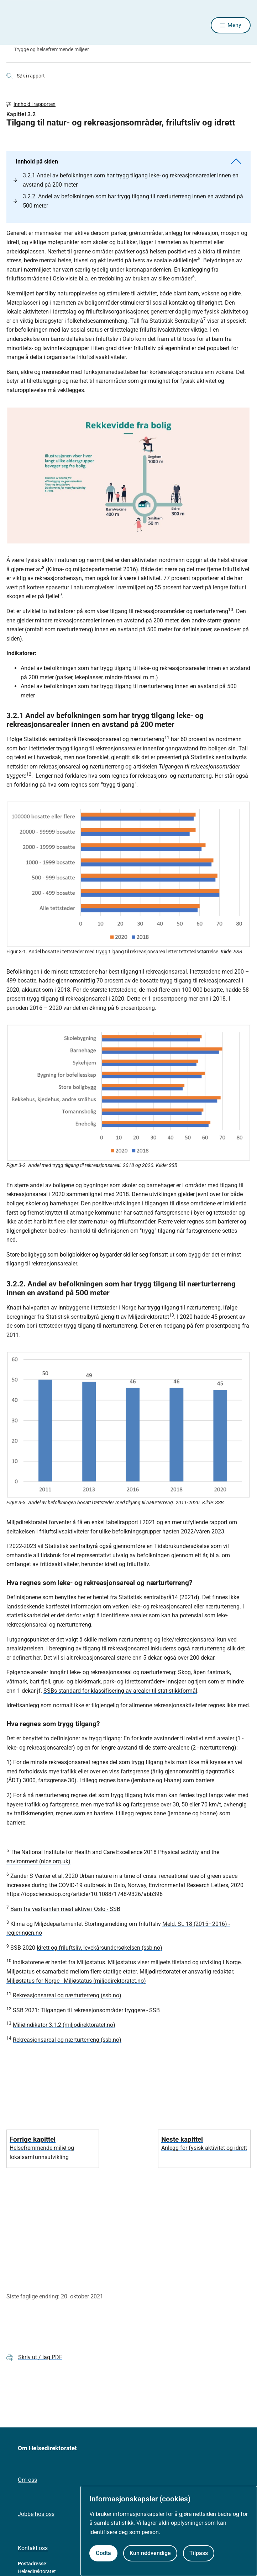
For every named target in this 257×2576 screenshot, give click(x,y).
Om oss (27, 2479)
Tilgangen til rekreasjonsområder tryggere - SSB (100, 2010)
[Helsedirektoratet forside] (14, 25)
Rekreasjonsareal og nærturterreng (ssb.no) (67, 1995)
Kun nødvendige (150, 2553)
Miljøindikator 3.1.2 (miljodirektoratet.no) (64, 2024)
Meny (234, 25)
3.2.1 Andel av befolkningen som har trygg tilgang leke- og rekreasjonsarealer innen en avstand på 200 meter (126, 180)
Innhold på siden (128, 161)
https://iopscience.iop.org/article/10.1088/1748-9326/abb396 (84, 1894)
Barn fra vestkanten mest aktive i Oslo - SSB (65, 1909)
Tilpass (198, 2553)
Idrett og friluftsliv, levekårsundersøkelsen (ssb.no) (99, 1947)
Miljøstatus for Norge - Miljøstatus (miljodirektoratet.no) (76, 1980)
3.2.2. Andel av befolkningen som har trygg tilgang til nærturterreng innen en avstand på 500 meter (128, 201)
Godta (103, 2553)
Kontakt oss (33, 2548)
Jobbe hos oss (36, 2514)
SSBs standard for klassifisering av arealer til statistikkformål (120, 1690)
